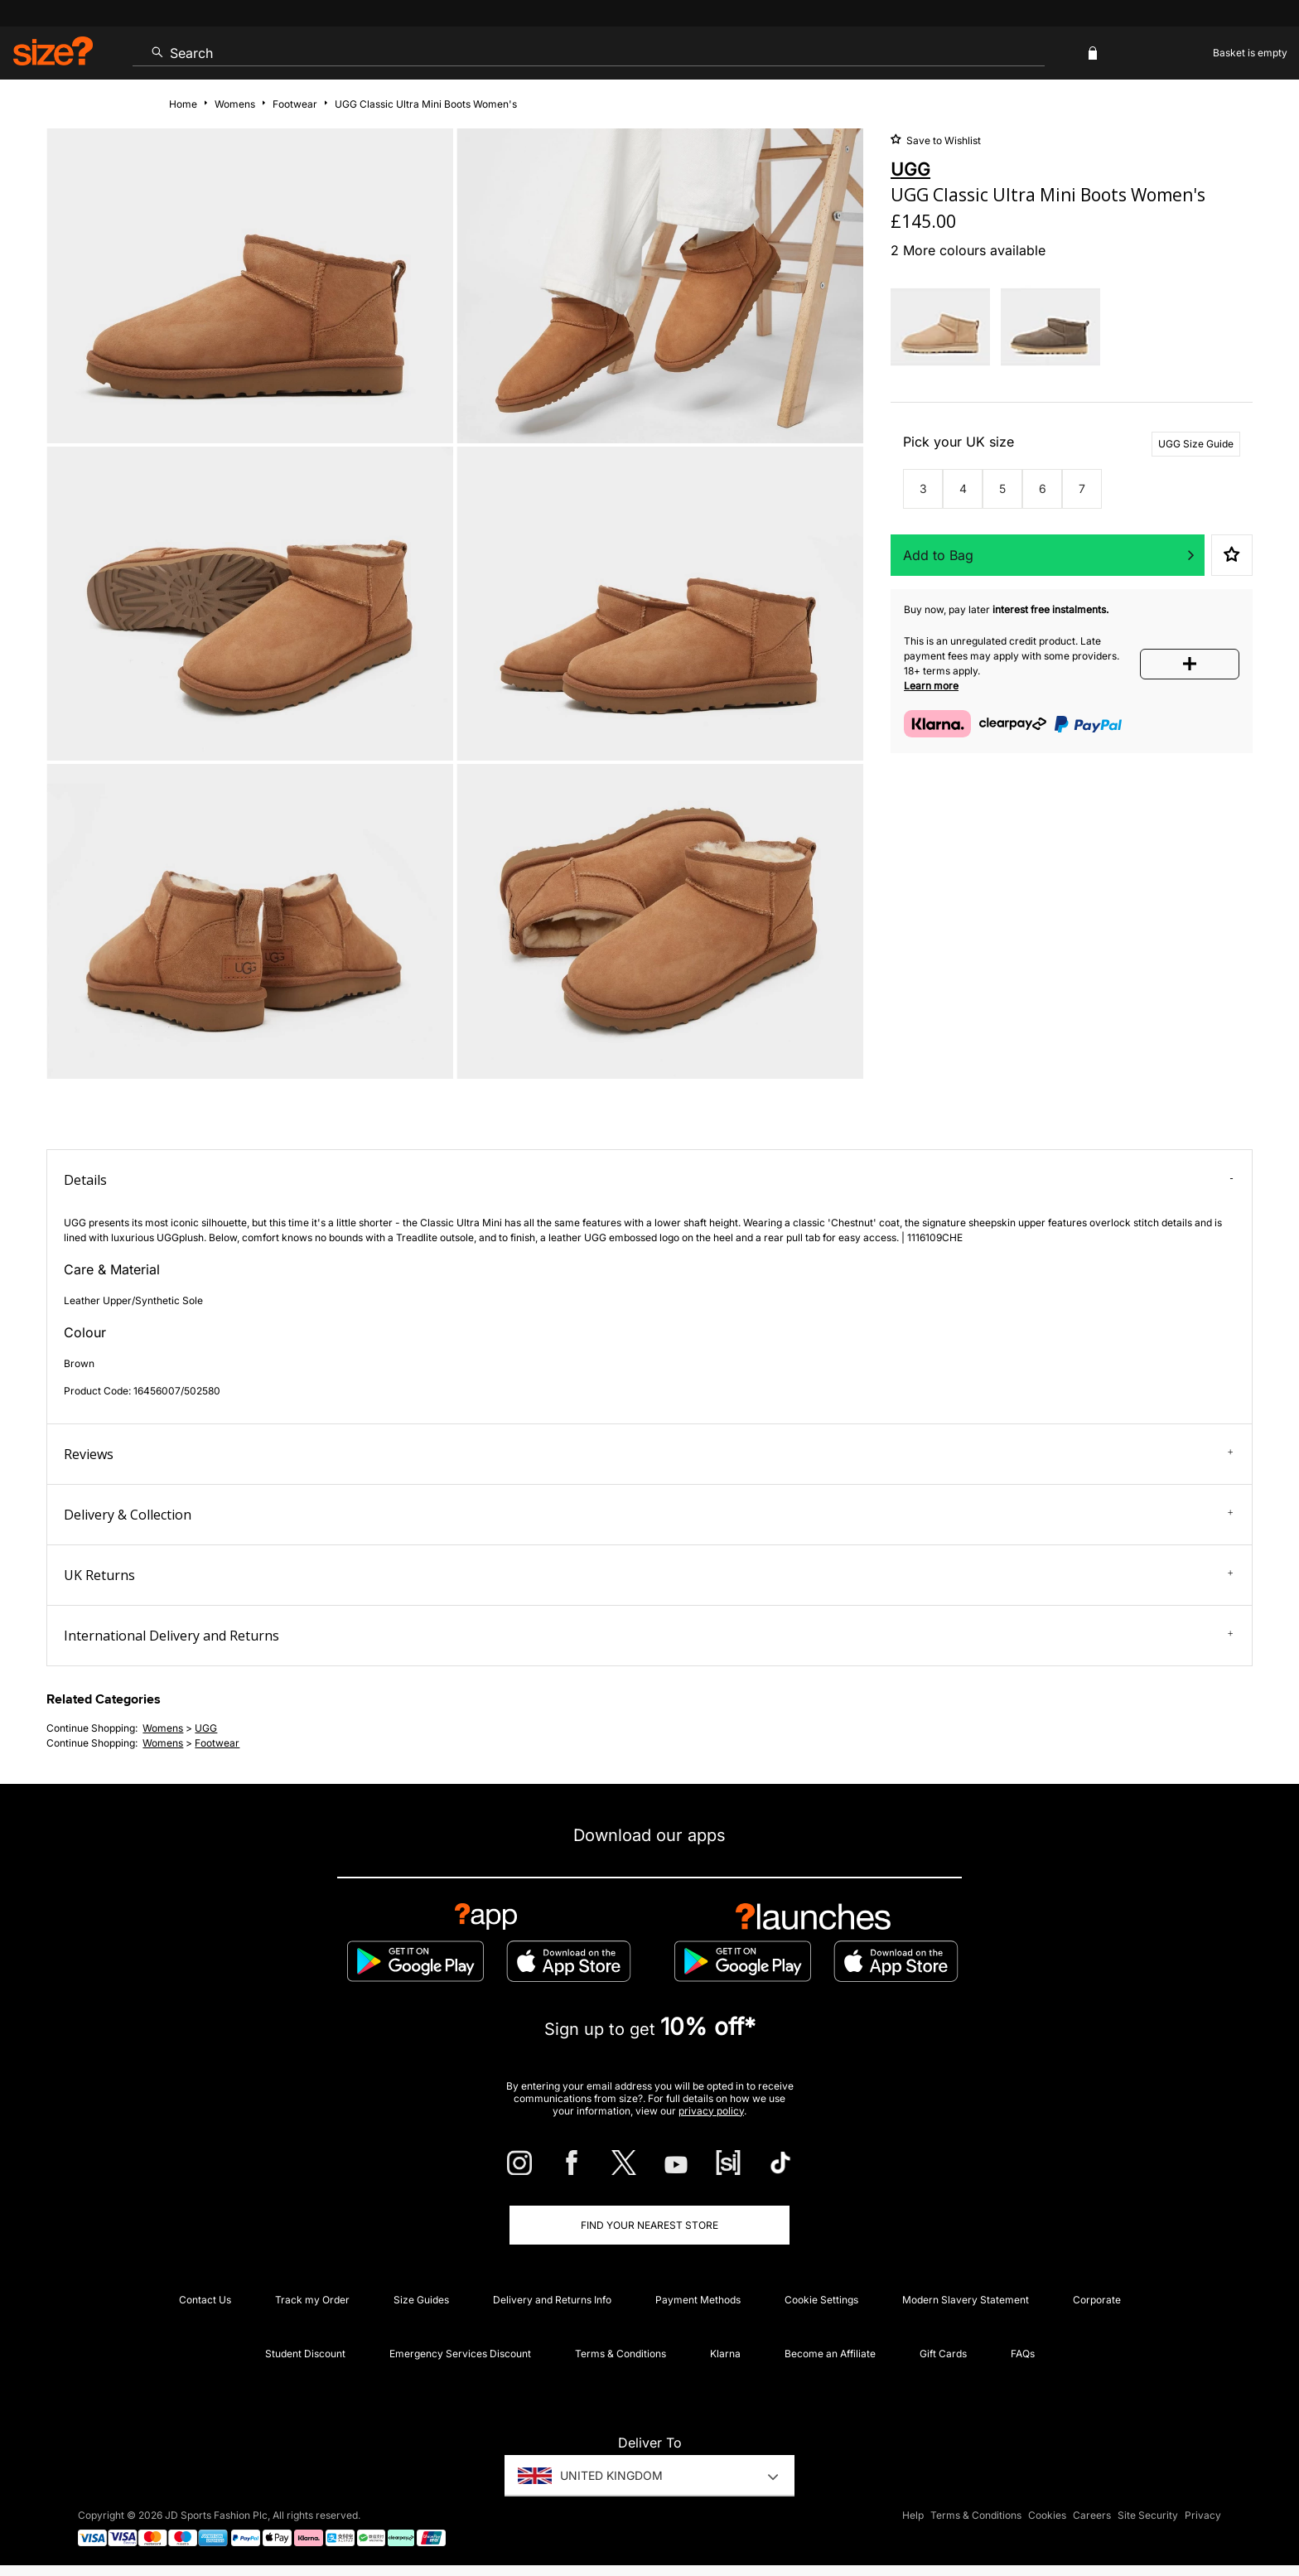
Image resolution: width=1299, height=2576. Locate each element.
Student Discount (305, 2353)
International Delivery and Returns (648, 1635)
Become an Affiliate (830, 2353)
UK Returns (648, 1575)
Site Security (1148, 2515)
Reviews (648, 1454)
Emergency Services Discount (460, 2353)
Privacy (1203, 2515)
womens (162, 1728)
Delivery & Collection (648, 1514)
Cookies (1047, 2515)
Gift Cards (943, 2353)
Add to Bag (938, 555)
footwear (217, 1743)
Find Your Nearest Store (649, 2225)
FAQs (1023, 2353)
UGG (206, 1728)
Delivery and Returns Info (552, 2299)
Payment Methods (698, 2299)
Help (913, 2515)
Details (648, 1180)
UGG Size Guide (1196, 443)
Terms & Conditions (620, 2353)
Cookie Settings (821, 2299)
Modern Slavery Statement (965, 2299)
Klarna (725, 2353)
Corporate (1097, 2299)
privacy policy (711, 2111)
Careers (1092, 2515)
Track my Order (312, 2299)
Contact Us (205, 2299)
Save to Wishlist (942, 140)
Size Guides (421, 2299)
